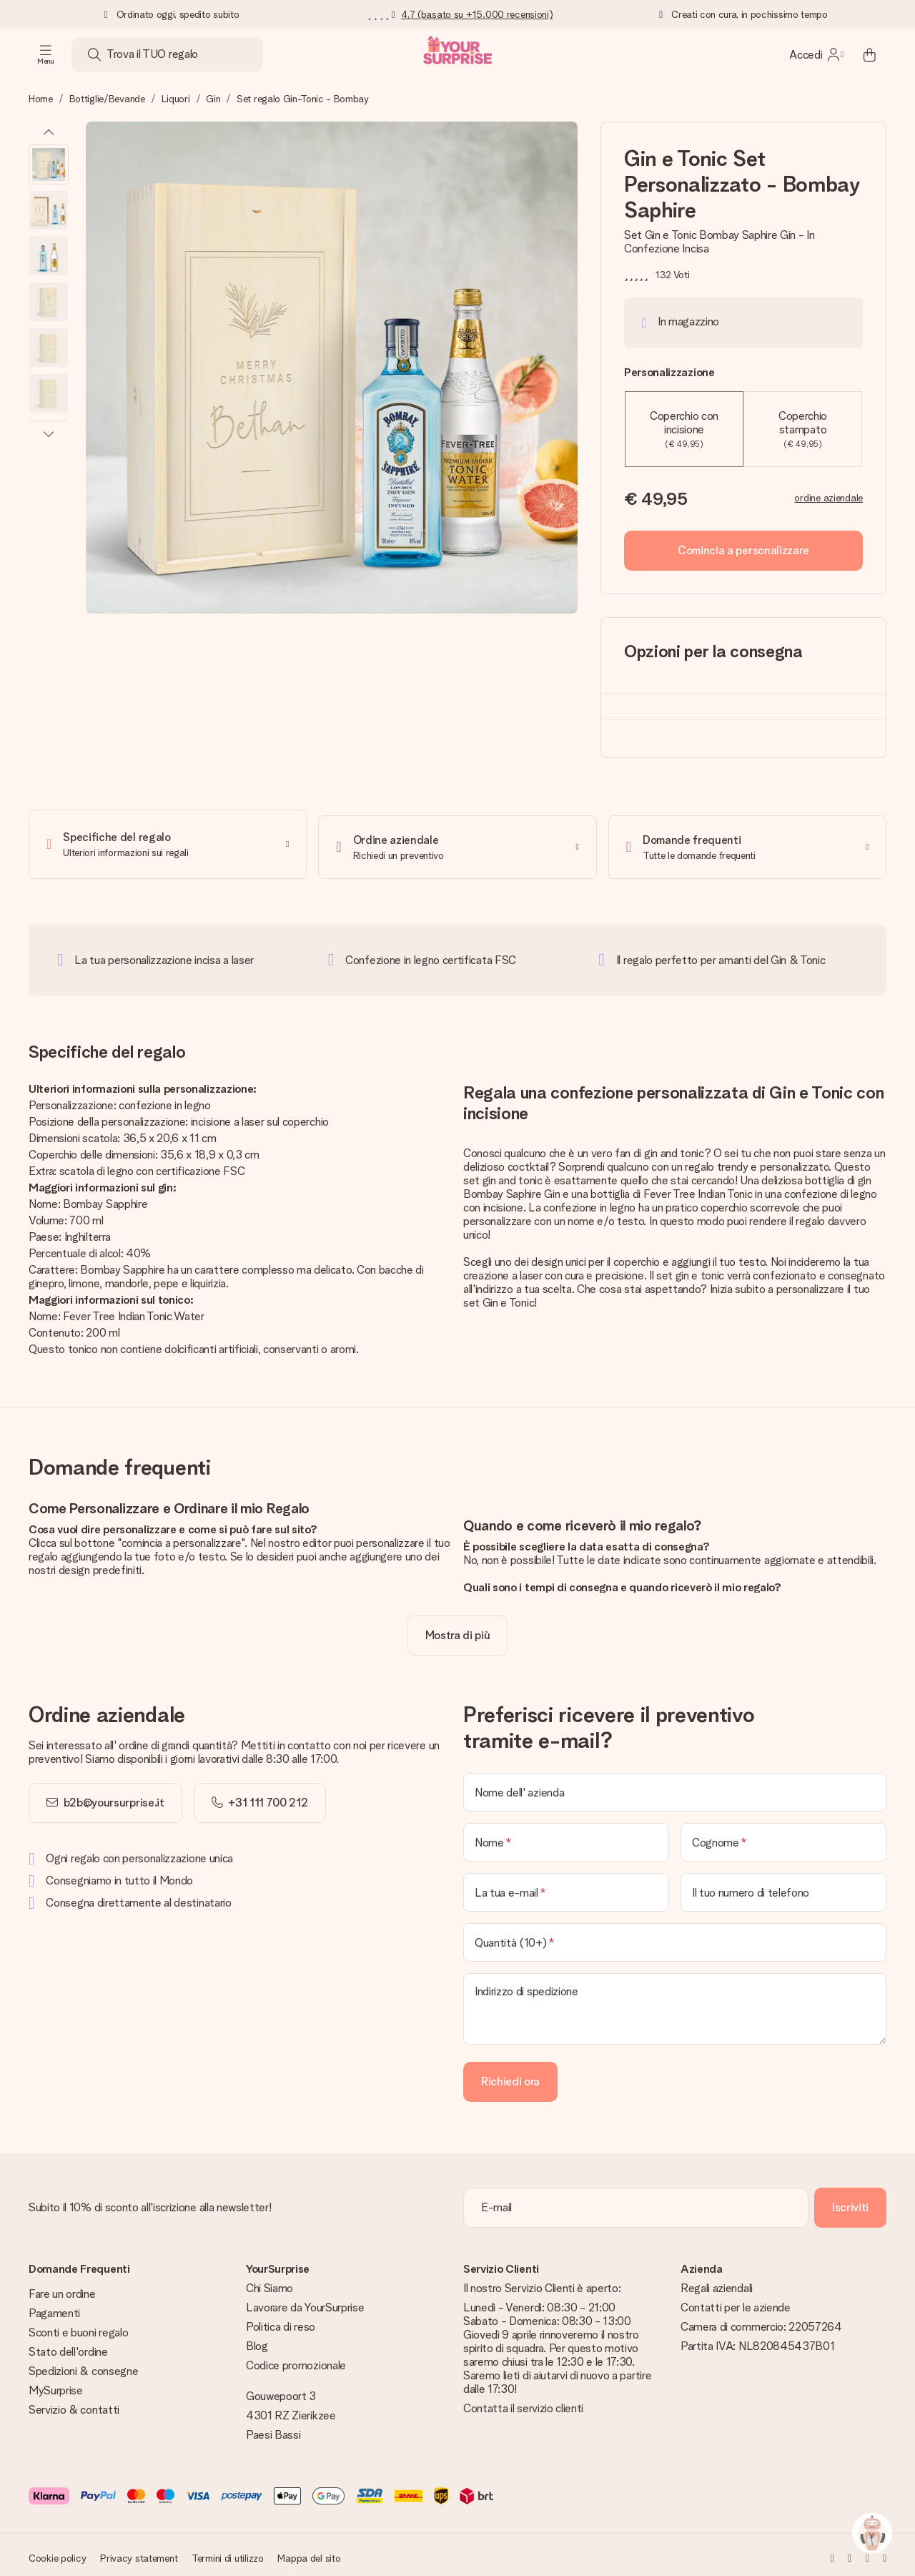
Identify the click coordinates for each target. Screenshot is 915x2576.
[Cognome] (783, 1836)
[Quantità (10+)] (674, 1936)
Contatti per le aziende (736, 2302)
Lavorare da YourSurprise (305, 2302)
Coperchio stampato (802, 429)
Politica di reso (280, 2321)
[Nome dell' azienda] (674, 1786)
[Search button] (94, 54)
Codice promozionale (296, 2359)
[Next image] (49, 433)
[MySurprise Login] (816, 54)
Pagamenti (54, 2307)
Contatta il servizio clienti (523, 2402)
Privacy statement (138, 2552)
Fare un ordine (62, 2288)
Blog (257, 2340)
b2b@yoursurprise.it (114, 1797)
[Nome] (566, 1836)
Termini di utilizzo (228, 2552)
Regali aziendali (717, 2282)
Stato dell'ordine (68, 2346)
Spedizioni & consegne (83, 2365)
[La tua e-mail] (566, 1886)
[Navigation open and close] (46, 54)
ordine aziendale (828, 497)
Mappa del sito (308, 2552)
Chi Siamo (269, 2282)
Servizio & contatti (74, 2404)
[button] (49, 164)
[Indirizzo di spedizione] (674, 2003)
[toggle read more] (457, 1630)
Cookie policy (57, 2552)
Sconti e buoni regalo (78, 2327)
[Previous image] (49, 133)
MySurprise (56, 2384)
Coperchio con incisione (684, 429)
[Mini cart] (869, 54)
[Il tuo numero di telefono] (783, 1886)
